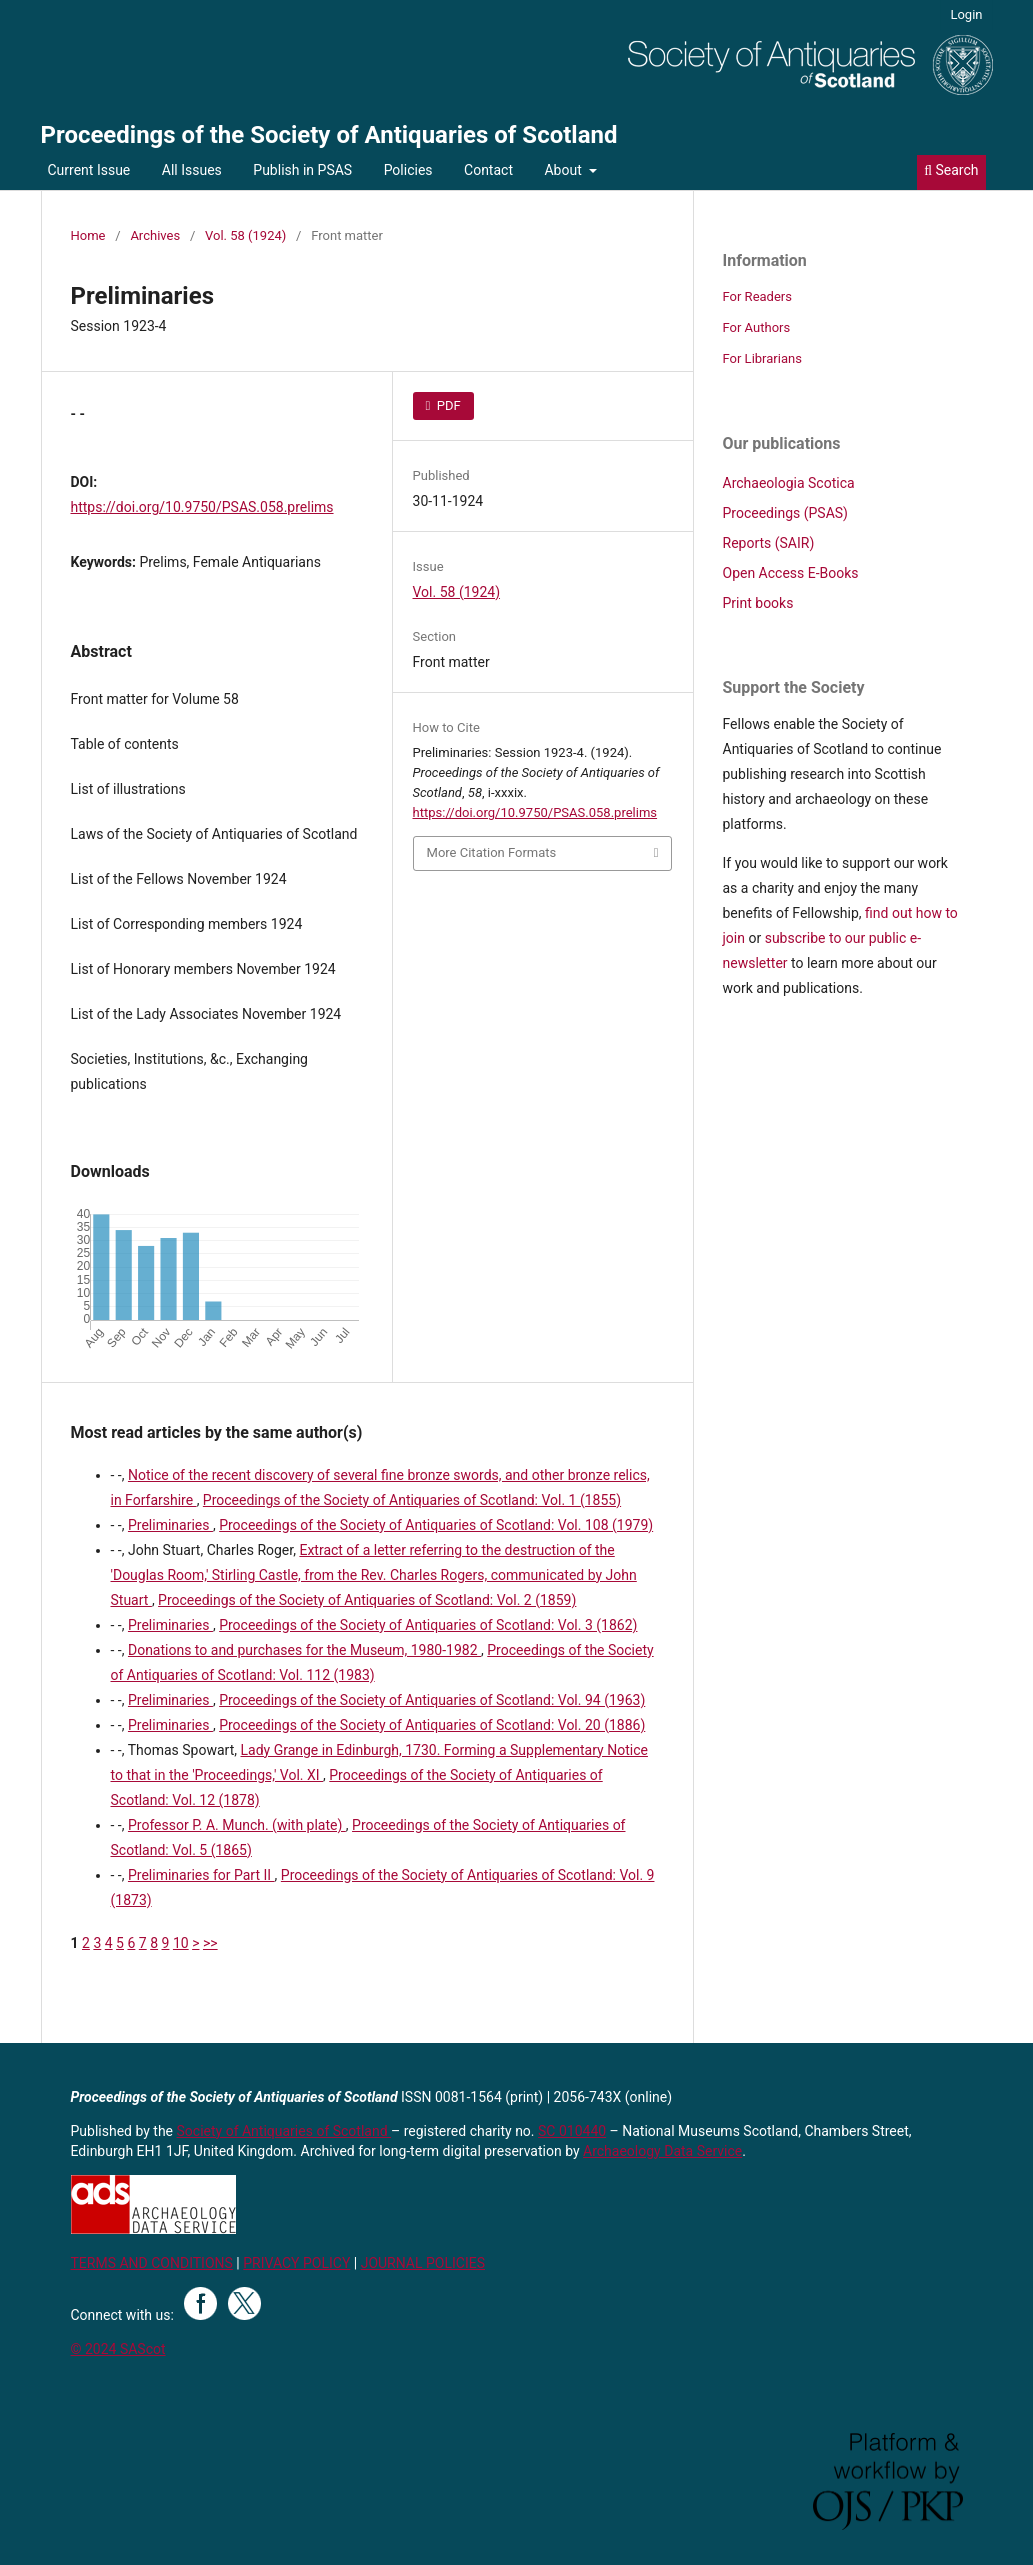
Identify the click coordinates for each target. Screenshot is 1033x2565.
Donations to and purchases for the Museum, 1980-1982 (304, 1650)
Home (88, 235)
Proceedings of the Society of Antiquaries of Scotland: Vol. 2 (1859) (367, 1600)
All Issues (192, 170)
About (564, 170)
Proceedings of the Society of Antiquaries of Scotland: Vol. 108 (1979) (436, 1525)
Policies (408, 170)
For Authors (757, 327)
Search (951, 170)
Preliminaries (170, 1525)
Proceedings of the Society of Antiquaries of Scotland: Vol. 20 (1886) (432, 1725)
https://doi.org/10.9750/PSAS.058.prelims (202, 507)
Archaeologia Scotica (789, 483)
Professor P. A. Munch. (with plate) (237, 1825)
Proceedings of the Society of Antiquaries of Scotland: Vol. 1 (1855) (412, 1500)
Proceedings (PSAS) (785, 513)
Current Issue (89, 170)
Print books (758, 603)
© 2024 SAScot (118, 2349)
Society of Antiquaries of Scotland (284, 2131)
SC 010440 (572, 2131)
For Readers (758, 296)
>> (210, 1943)
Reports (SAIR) (769, 543)
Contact (488, 170)
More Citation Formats (492, 852)
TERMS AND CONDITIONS (152, 2263)
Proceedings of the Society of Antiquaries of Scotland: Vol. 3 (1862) (428, 1625)
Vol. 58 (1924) (245, 235)
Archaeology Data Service (662, 2151)
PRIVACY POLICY (296, 2263)
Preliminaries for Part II (201, 1875)
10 (181, 1943)
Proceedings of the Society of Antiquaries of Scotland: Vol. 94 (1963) (432, 1700)
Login (966, 14)
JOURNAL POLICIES (423, 2263)
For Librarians (762, 358)
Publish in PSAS (302, 170)
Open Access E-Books (791, 573)
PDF (447, 405)
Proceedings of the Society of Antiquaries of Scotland (329, 135)
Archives (155, 235)
